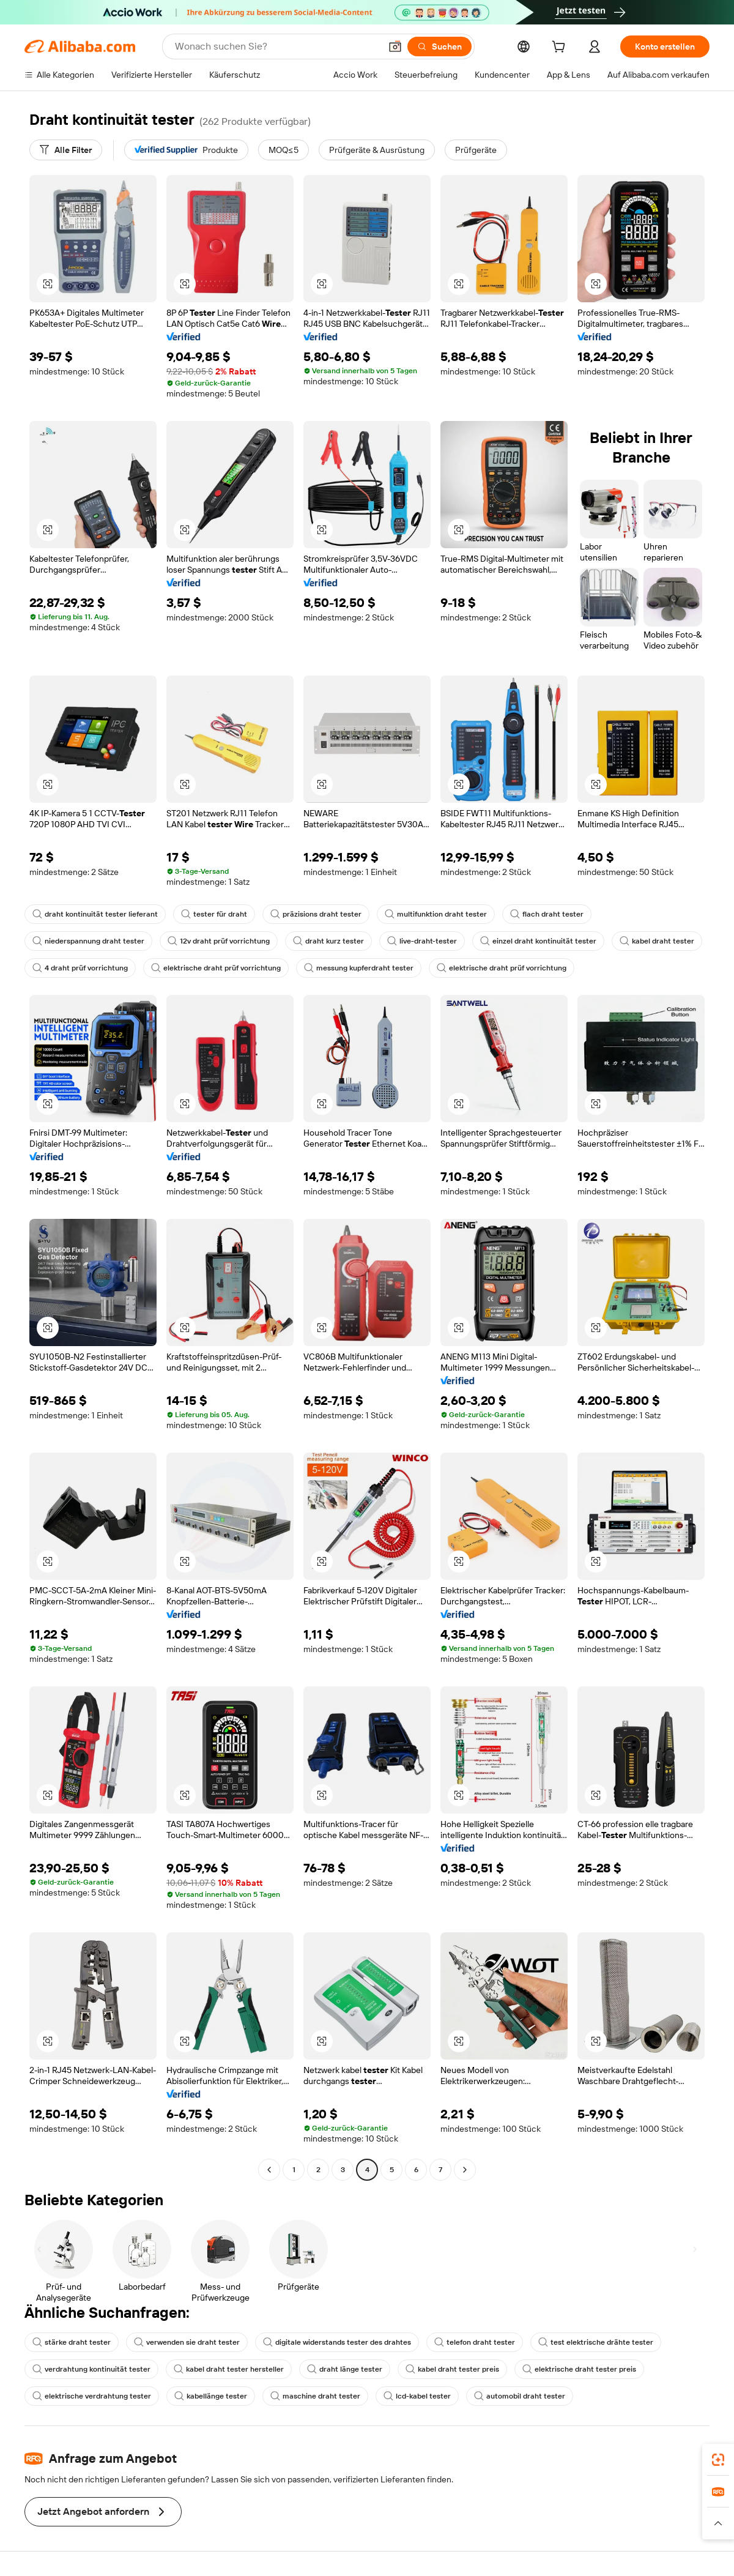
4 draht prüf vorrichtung (80, 968)
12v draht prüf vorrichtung (219, 941)
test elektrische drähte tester (595, 2342)
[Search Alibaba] (276, 46)
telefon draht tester (474, 2342)
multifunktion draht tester (436, 914)
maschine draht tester (315, 2396)
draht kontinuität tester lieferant (95, 914)
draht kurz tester (328, 941)
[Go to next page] (465, 2170)
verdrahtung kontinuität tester (91, 2369)
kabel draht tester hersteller (229, 2369)
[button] (395, 46)
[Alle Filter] (65, 150)
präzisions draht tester (315, 914)
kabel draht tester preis (452, 2369)
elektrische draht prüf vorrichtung (216, 968)
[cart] (561, 48)
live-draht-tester (422, 941)
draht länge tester (344, 2369)
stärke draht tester (71, 2342)
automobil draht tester (519, 2396)
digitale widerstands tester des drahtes (337, 2342)
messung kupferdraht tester (358, 968)
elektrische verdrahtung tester (91, 2396)
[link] (718, 2460)
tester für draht (214, 914)
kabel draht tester (657, 941)
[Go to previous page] (269, 2170)
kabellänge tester (210, 2396)
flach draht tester (547, 914)
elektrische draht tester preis (579, 2369)
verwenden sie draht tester (187, 2342)
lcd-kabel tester (417, 2396)
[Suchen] (439, 46)
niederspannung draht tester (88, 941)
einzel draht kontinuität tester (538, 941)
